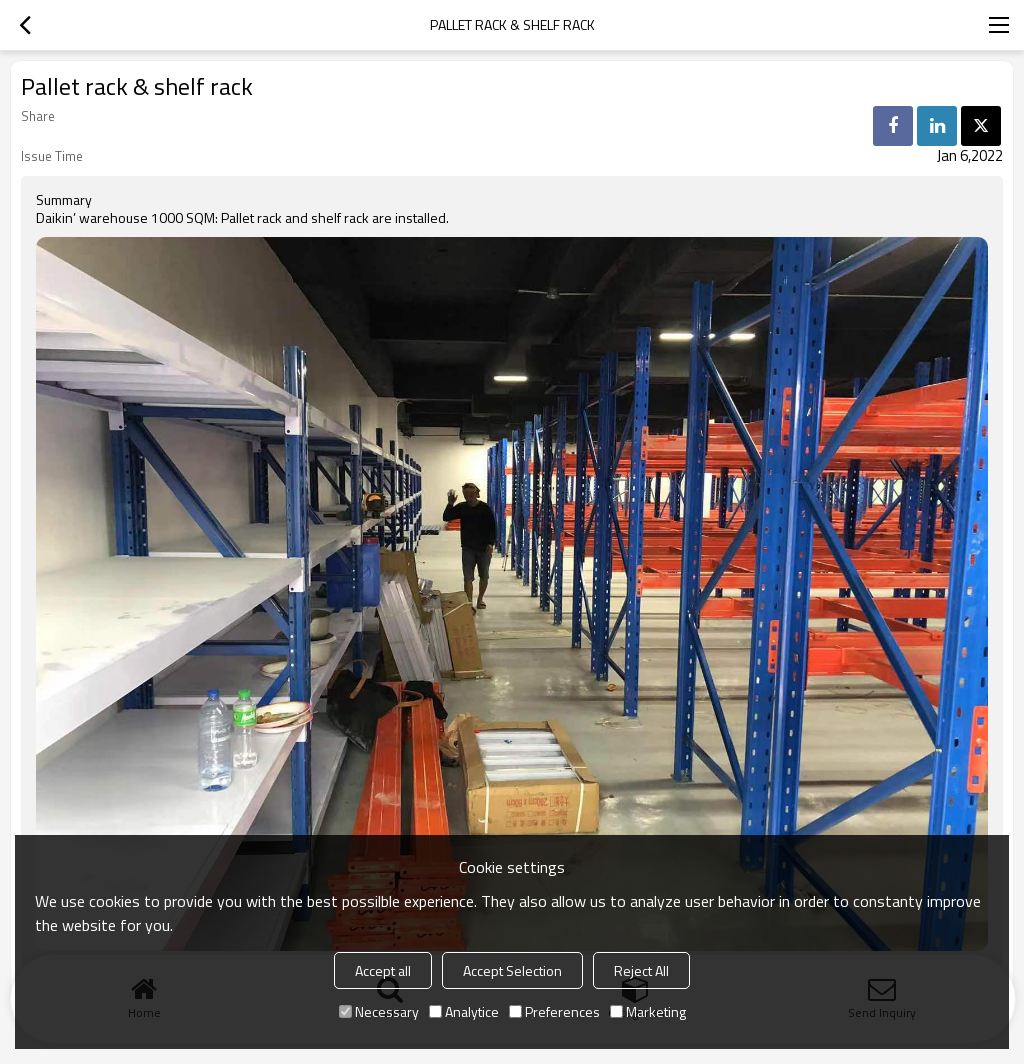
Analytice (464, 1011)
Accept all (383, 970)
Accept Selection (512, 970)
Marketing (648, 1011)
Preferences (554, 1011)
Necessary (379, 1011)
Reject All (641, 970)
